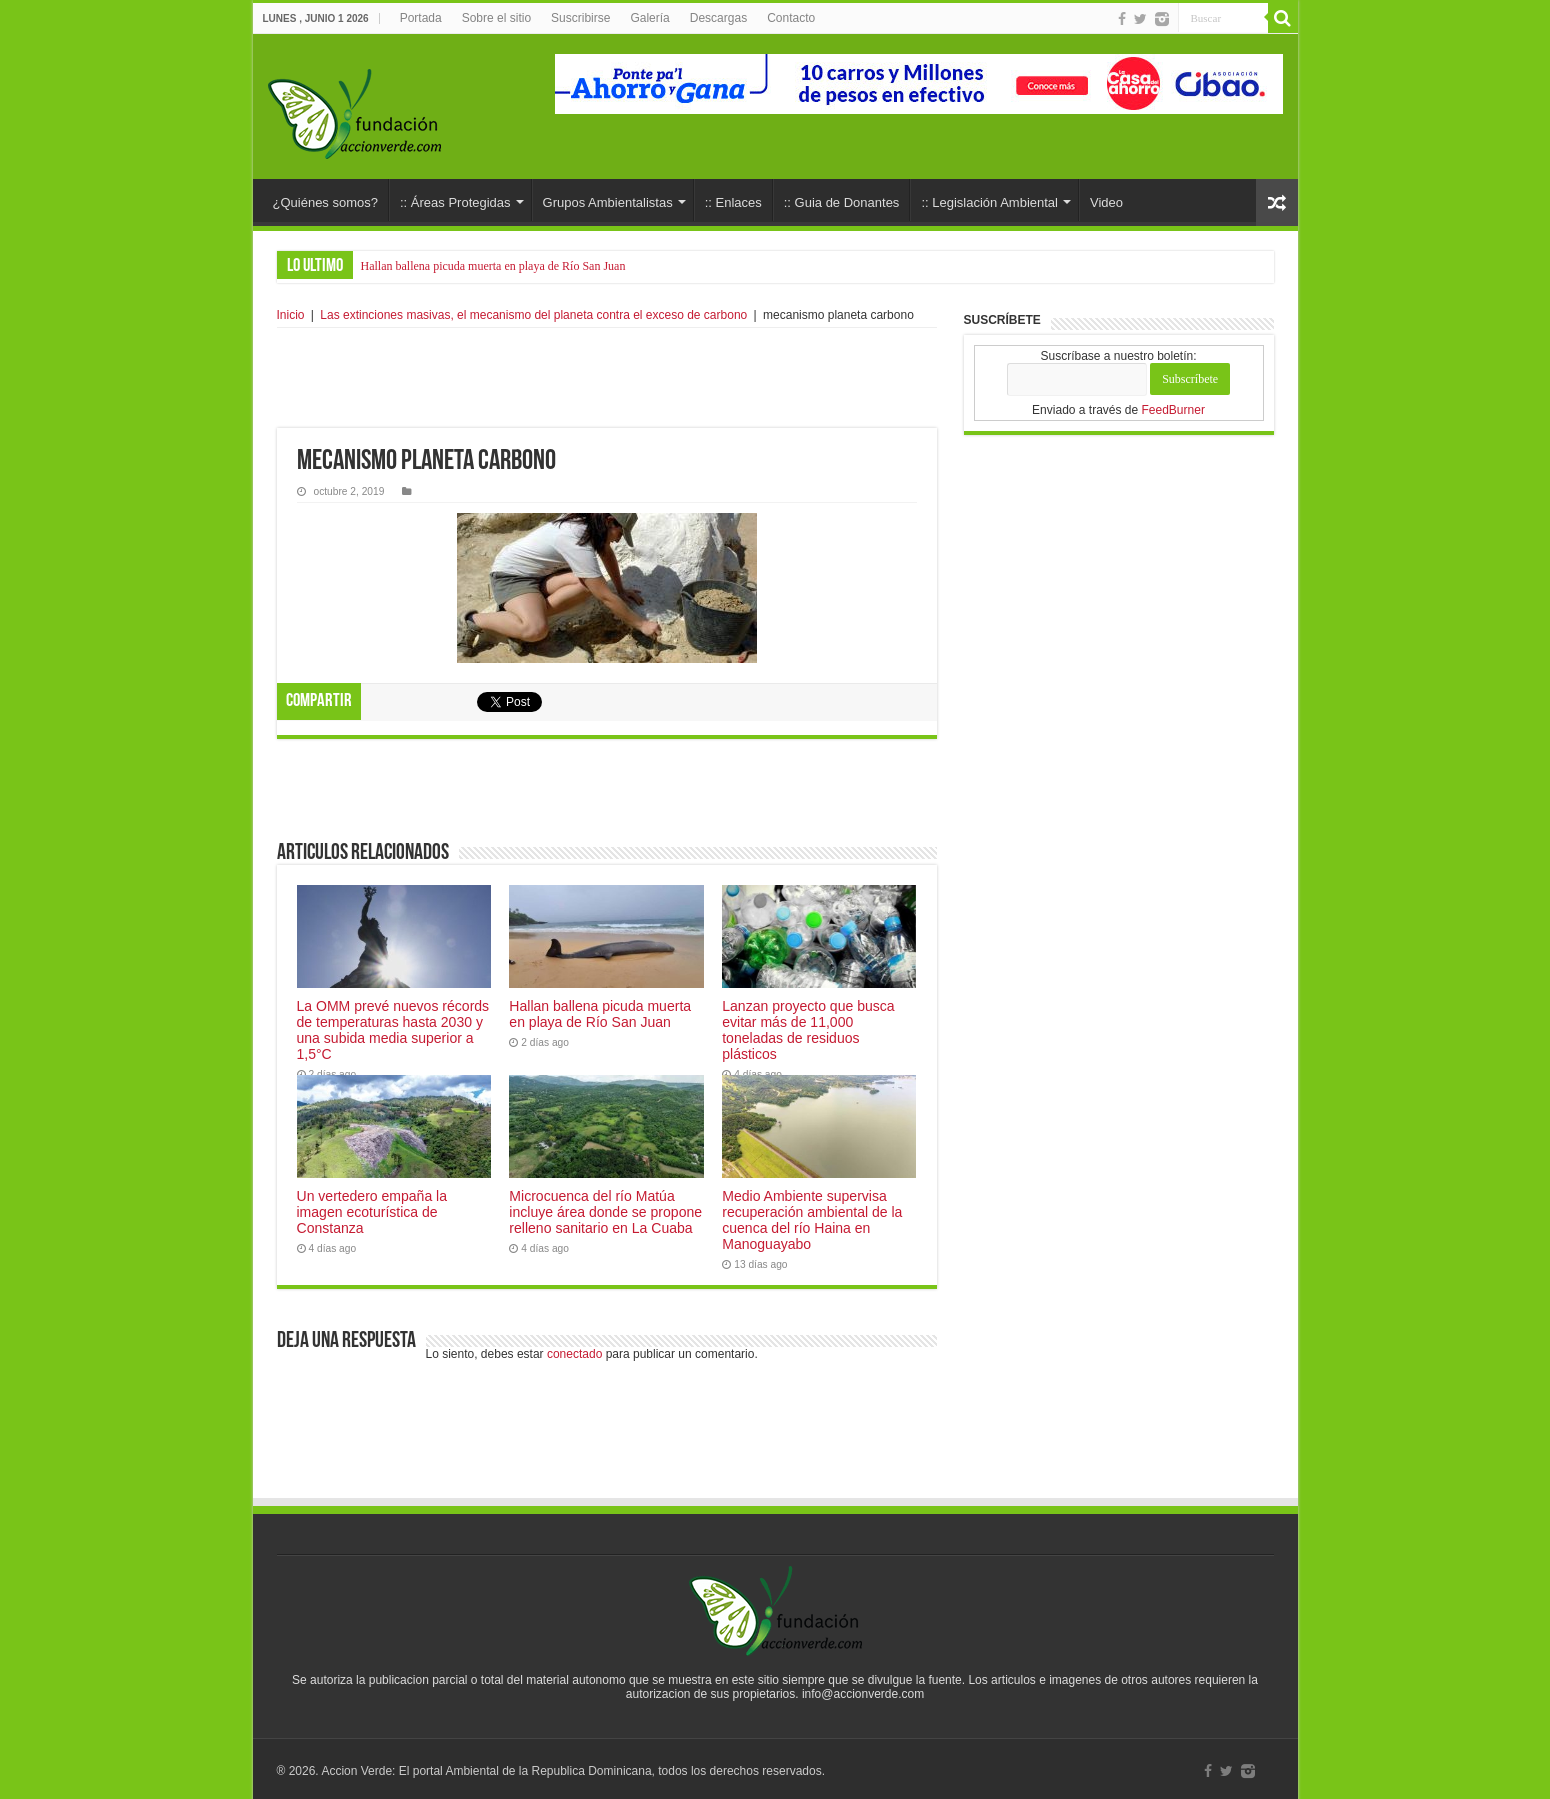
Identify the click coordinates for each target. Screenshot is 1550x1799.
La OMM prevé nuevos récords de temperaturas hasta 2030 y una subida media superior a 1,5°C (393, 1025)
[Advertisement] (607, 378)
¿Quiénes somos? (326, 202)
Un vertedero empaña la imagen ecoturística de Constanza (372, 1207)
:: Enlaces (733, 202)
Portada (421, 18)
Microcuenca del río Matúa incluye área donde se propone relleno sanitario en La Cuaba (605, 1207)
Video (1106, 202)
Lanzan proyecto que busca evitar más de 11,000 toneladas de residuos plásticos (808, 1025)
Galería (649, 18)
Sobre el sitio (496, 18)
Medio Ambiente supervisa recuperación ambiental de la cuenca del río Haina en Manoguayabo (812, 1215)
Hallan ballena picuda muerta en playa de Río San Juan (493, 266)
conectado (574, 1349)
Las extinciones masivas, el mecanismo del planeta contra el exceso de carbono (533, 315)
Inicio (291, 315)
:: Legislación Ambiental (989, 202)
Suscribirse (580, 18)
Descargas (718, 18)
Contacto (791, 18)
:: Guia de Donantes (842, 202)
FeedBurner (1173, 410)
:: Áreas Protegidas (455, 202)
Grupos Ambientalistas (608, 202)
